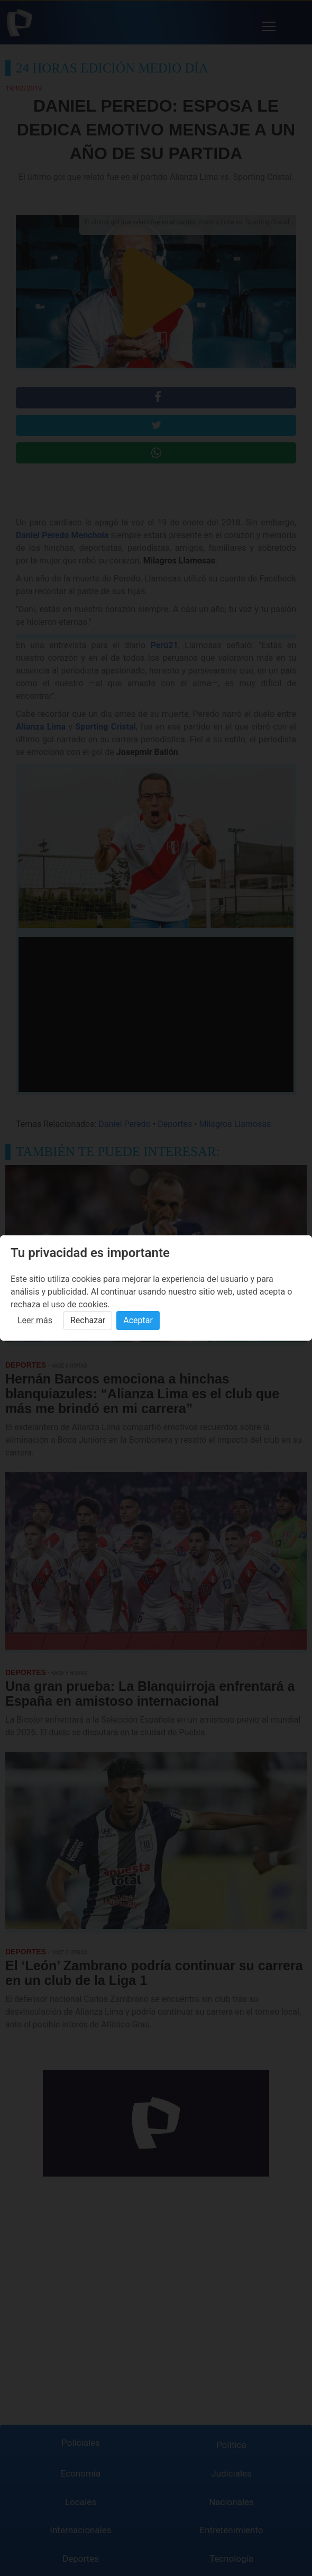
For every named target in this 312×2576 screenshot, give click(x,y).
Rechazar (87, 1320)
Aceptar (138, 1320)
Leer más (34, 1320)
